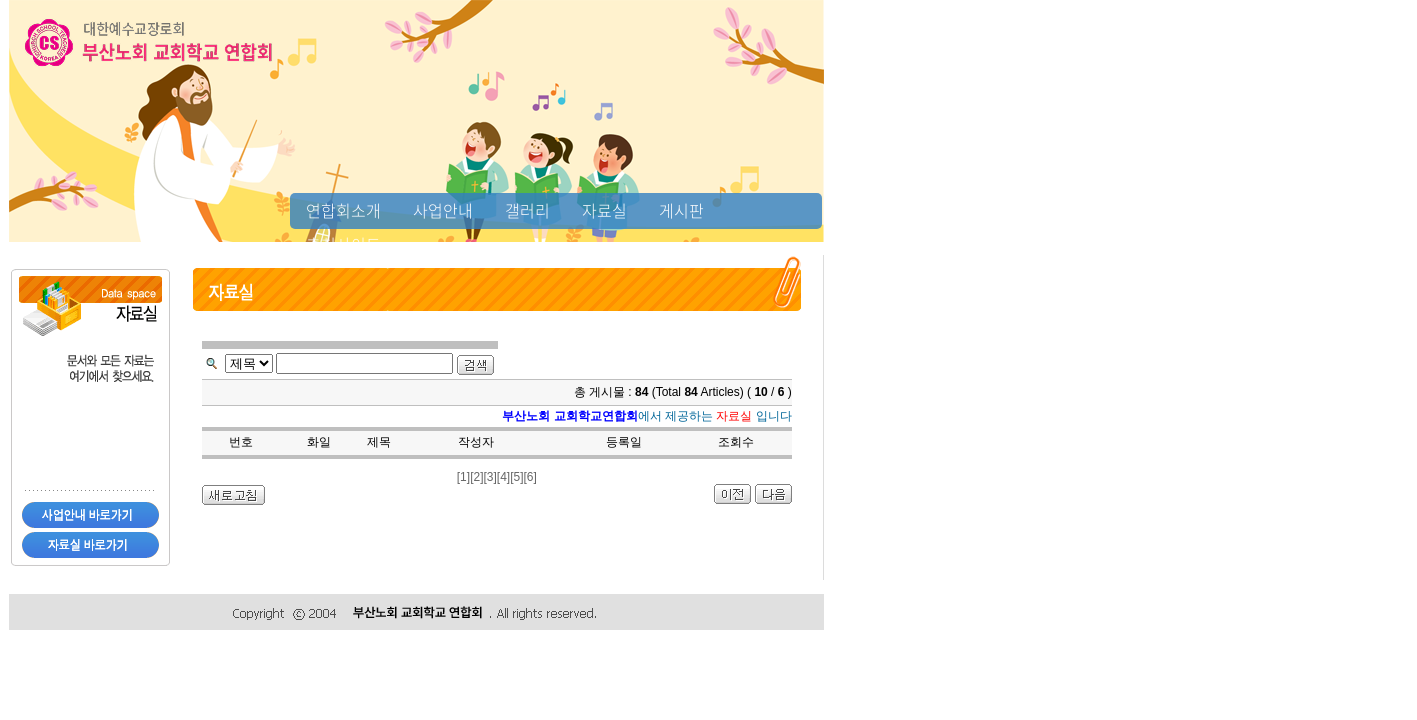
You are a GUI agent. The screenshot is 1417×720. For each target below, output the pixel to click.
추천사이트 (343, 244)
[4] (503, 477)
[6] (530, 477)
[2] (476, 477)
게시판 (681, 210)
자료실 (604, 210)
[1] (463, 477)
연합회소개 (343, 210)
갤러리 (527, 210)
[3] (489, 477)
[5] (516, 477)
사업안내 (443, 210)
